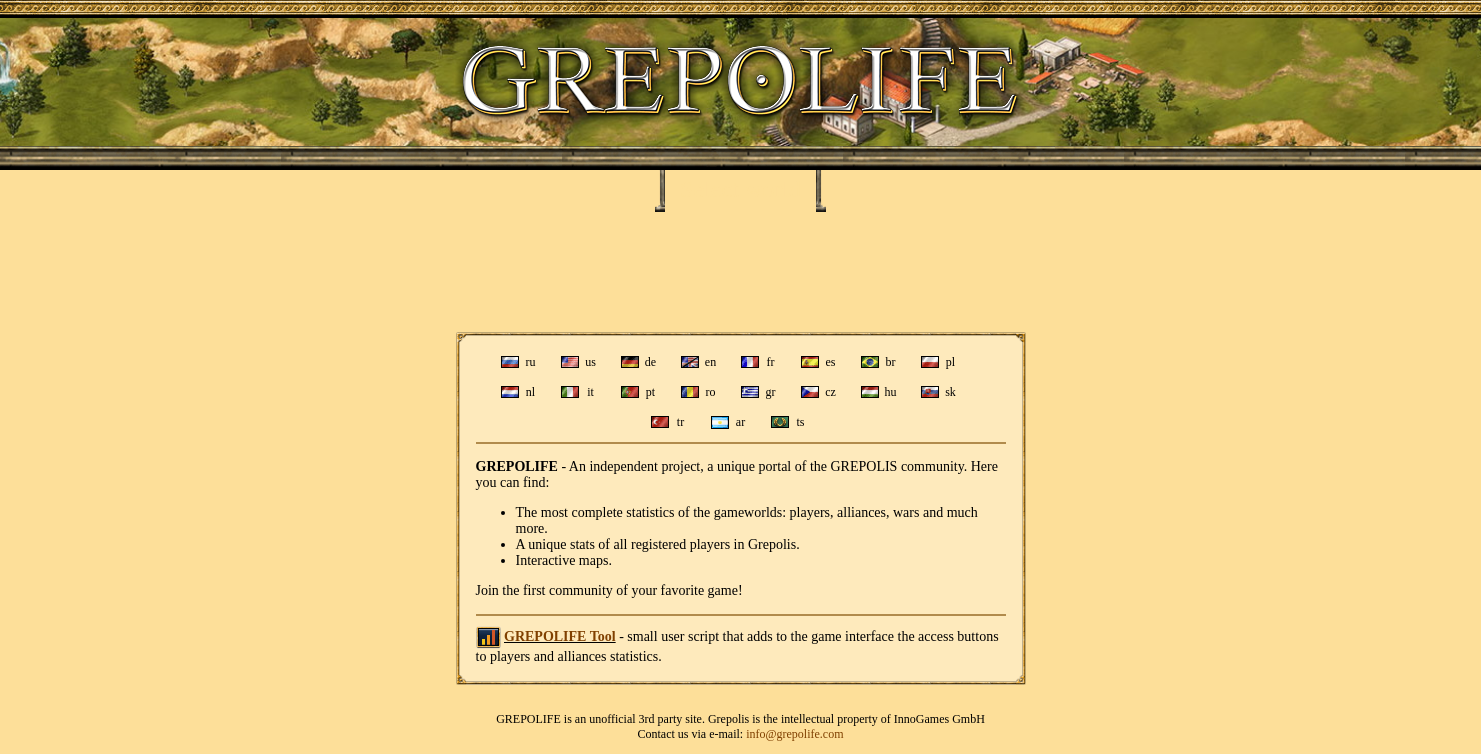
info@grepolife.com (794, 734)
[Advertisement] (741, 272)
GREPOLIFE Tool (560, 636)
